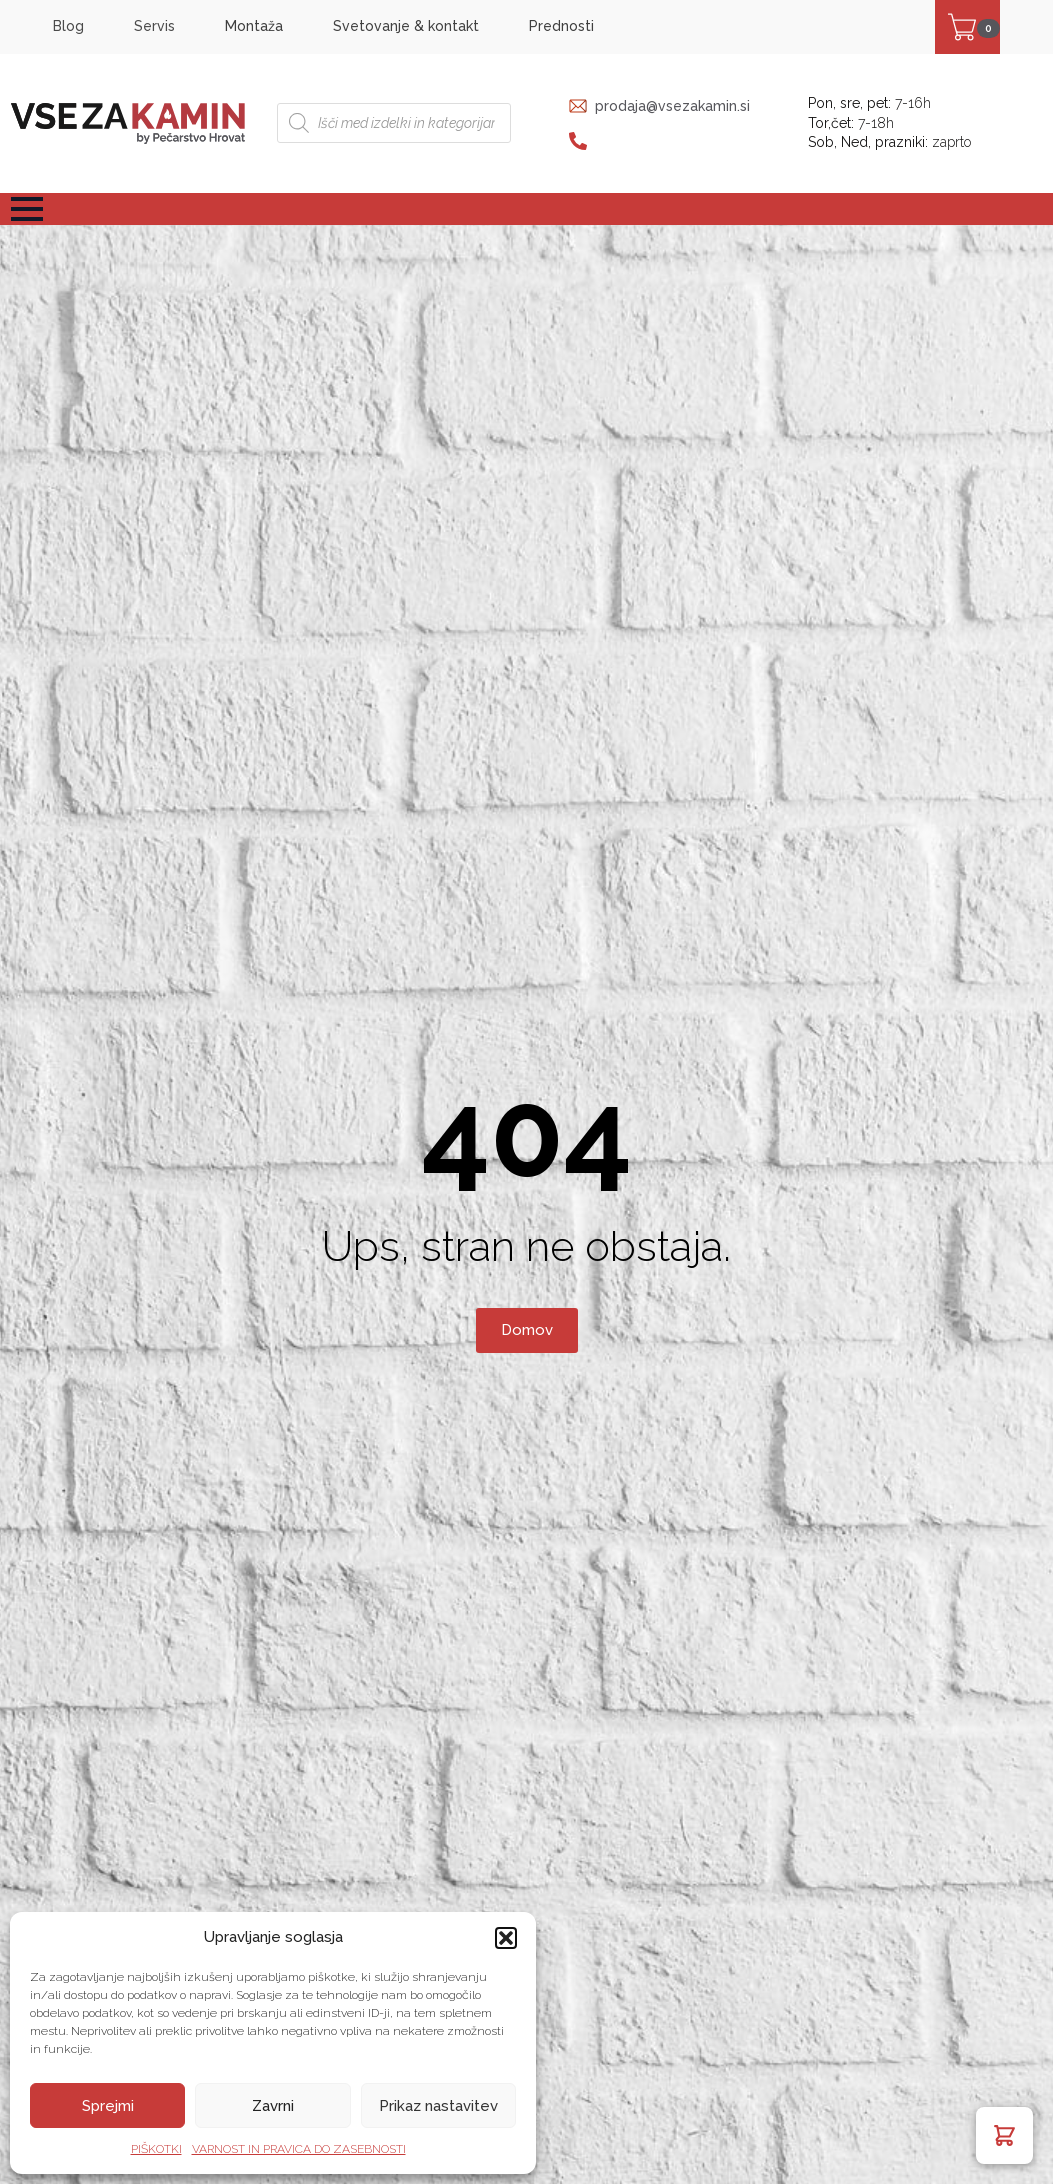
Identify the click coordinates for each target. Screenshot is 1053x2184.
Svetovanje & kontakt (406, 26)
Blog (68, 26)
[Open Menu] (27, 209)
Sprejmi (108, 2106)
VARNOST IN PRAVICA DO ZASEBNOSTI (299, 2149)
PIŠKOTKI (156, 2149)
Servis (154, 26)
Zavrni (273, 2106)
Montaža (254, 26)
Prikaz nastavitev (438, 2106)
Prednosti (561, 26)
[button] (506, 1938)
